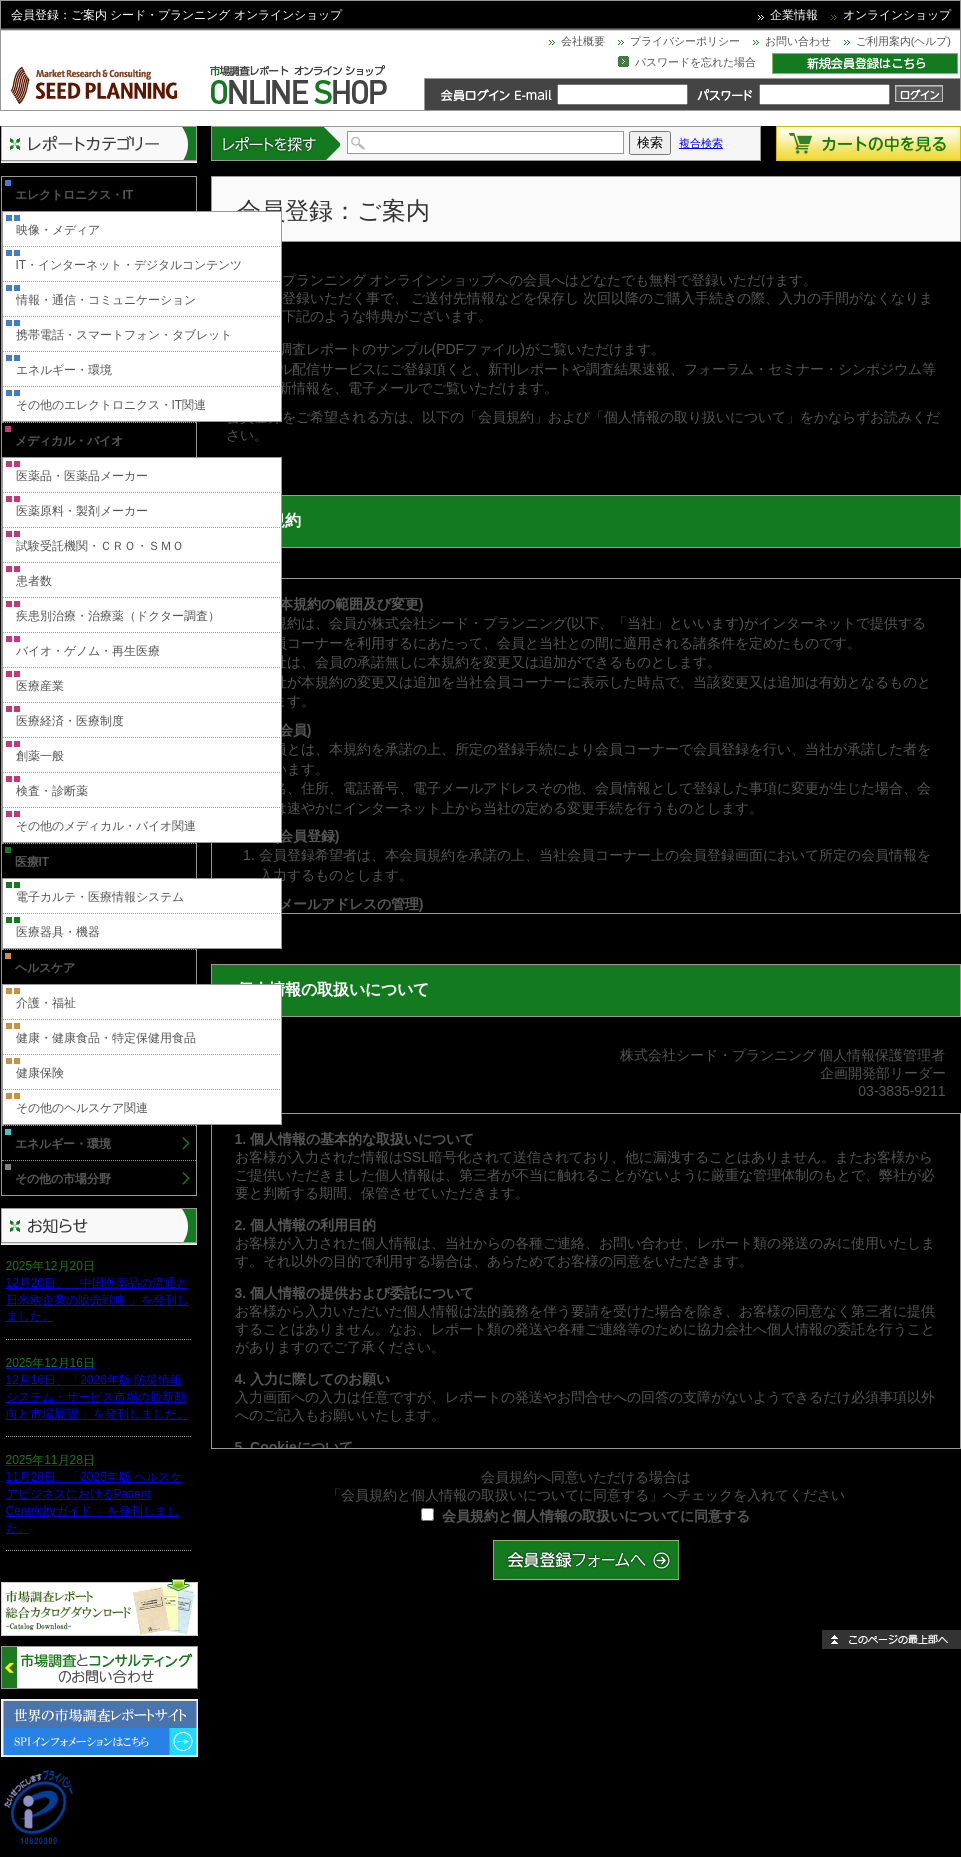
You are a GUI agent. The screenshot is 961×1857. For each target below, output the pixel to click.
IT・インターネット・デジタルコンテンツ (129, 265)
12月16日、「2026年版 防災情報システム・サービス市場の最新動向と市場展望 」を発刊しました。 (97, 1397)
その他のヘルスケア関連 (82, 1108)
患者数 (34, 581)
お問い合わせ (798, 41)
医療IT (32, 862)
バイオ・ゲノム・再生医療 (88, 651)
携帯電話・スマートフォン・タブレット (124, 335)
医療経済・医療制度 (70, 721)
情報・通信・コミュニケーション (106, 300)
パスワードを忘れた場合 (695, 62)
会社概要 (583, 41)
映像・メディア (58, 230)
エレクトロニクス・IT (74, 195)
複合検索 (701, 143)
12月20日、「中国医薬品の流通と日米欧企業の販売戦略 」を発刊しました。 (97, 1300)
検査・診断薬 (52, 791)
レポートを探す (277, 143)
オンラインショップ (897, 15)
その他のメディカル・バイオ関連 (106, 826)
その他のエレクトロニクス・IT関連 (111, 405)
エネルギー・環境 (64, 370)
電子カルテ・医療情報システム (100, 897)
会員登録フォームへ (586, 1560)
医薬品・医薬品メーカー (82, 476)
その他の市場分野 (63, 1179)
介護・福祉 (46, 1003)
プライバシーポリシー (685, 41)
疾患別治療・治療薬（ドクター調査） (118, 616)
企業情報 (794, 15)
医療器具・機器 (58, 932)
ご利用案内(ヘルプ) (903, 41)
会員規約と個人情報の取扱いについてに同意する (596, 1516)
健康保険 (40, 1073)
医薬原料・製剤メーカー (82, 511)
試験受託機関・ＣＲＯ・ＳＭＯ (100, 546)
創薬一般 (40, 756)
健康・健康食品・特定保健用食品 (106, 1038)
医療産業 (40, 686)
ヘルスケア (45, 968)
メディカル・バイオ (69, 441)
